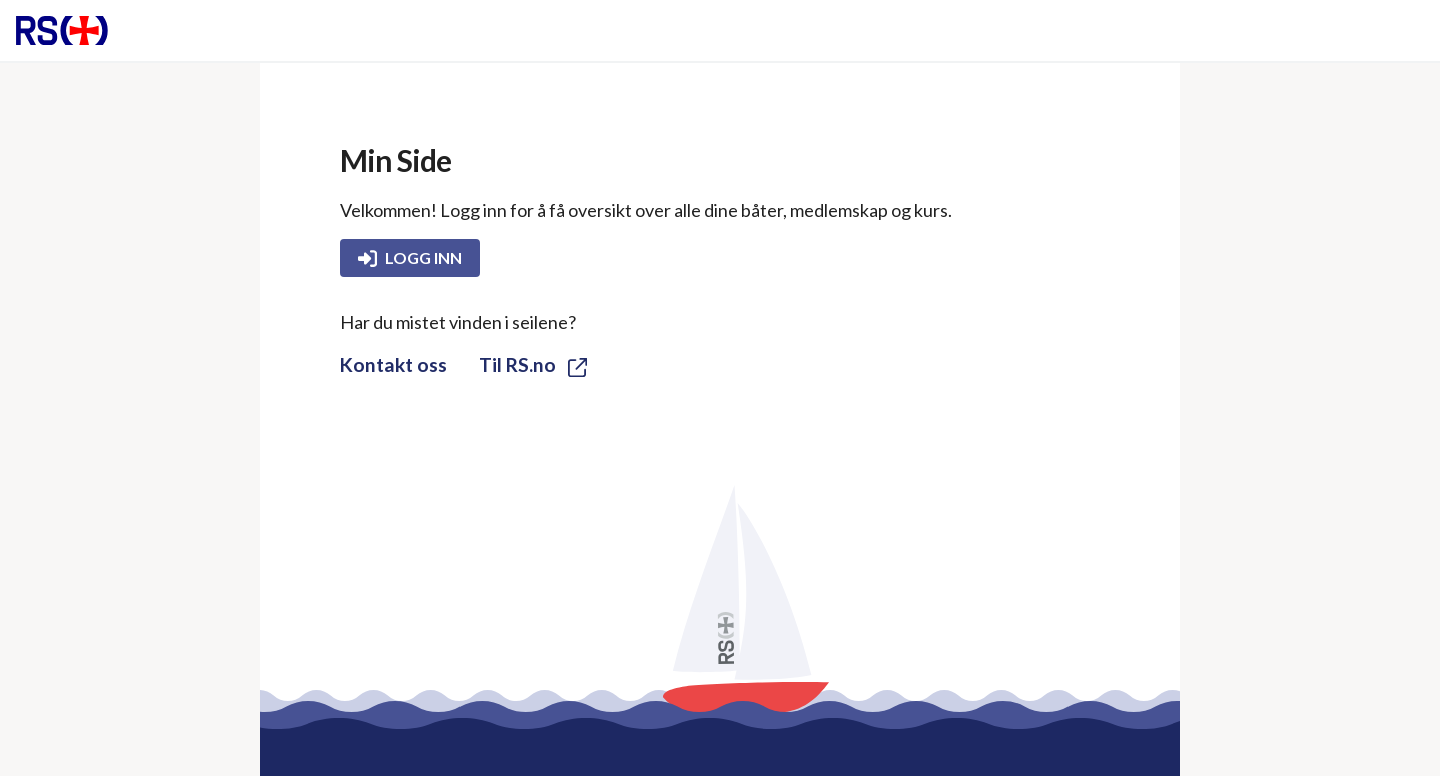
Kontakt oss (393, 364)
